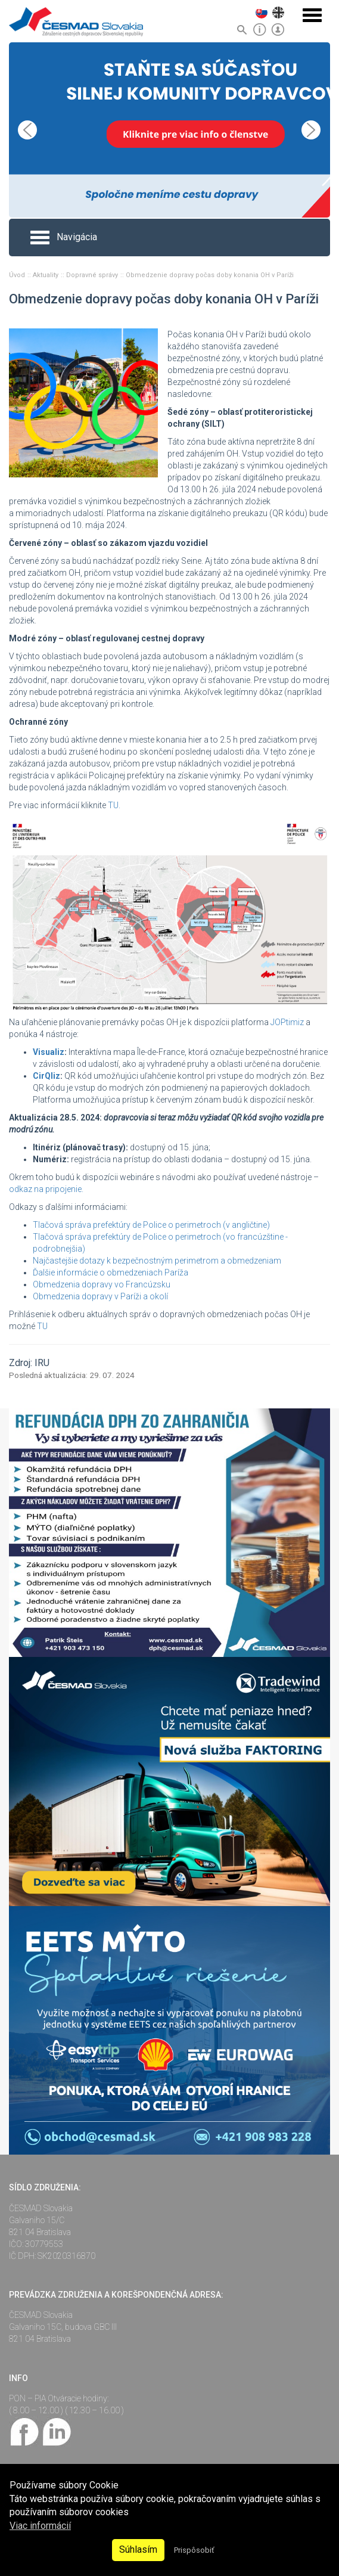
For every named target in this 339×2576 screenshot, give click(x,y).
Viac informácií (40, 2525)
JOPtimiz (287, 1022)
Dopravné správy (93, 275)
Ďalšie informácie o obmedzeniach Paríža (110, 1272)
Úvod (18, 275)
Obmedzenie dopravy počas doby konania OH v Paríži (210, 275)
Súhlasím (138, 2549)
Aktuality (46, 275)
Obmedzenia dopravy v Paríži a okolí (100, 1296)
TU (42, 1326)
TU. (114, 805)
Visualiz (48, 1052)
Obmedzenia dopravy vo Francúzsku (101, 1284)
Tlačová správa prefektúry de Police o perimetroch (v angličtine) (151, 1225)
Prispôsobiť (194, 2550)
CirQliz (46, 1076)
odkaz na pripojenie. (46, 1189)
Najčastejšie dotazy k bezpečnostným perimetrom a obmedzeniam (157, 1260)
